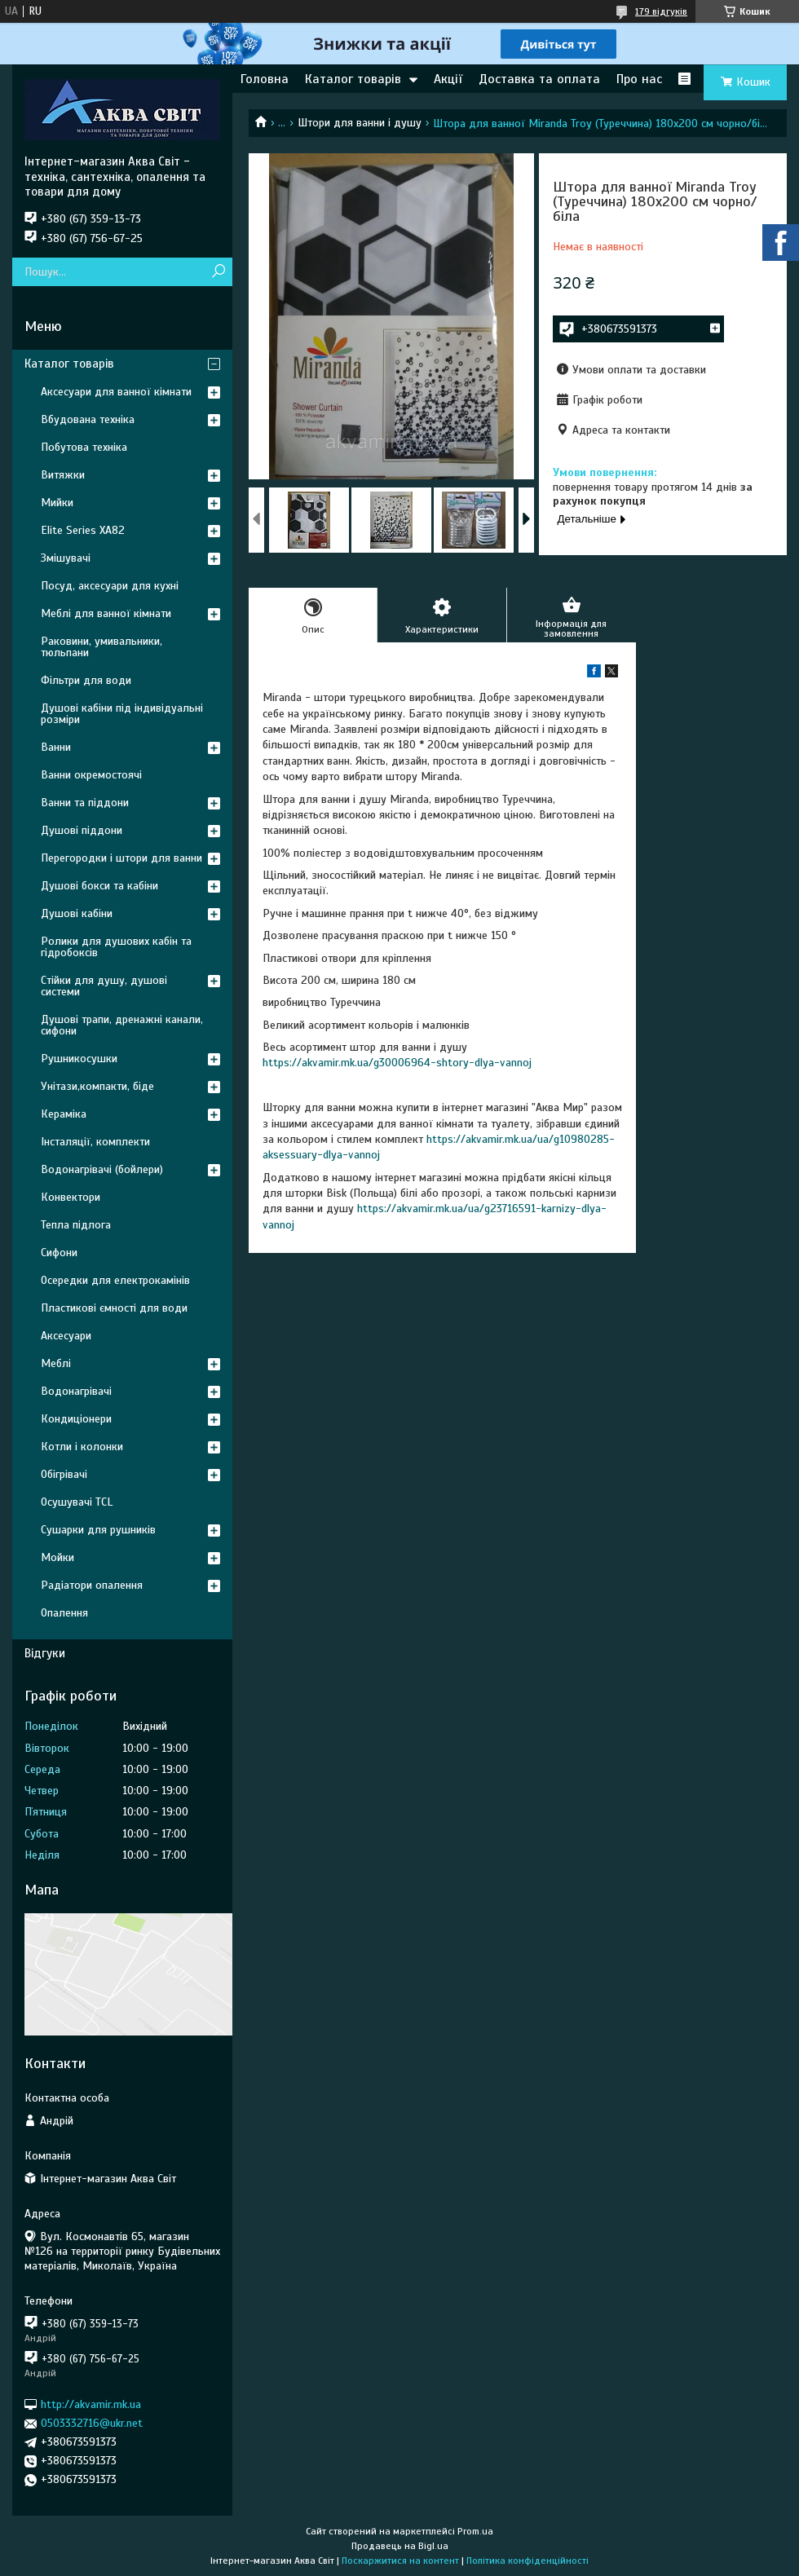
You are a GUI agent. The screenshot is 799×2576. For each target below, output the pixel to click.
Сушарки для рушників (98, 1530)
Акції (448, 79)
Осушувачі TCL (77, 1502)
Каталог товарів (353, 79)
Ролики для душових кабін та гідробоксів (116, 946)
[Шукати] (218, 272)
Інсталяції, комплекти (95, 1142)
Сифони (59, 1252)
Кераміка (63, 1114)
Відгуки (44, 1653)
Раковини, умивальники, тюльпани (101, 646)
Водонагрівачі (76, 1391)
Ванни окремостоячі (91, 775)
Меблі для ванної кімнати (106, 613)
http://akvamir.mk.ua (91, 2404)
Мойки (57, 1557)
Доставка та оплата (539, 79)
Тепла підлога (76, 1225)
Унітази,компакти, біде (97, 1086)
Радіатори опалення (92, 1585)
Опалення (64, 1613)
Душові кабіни (77, 913)
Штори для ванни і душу (360, 123)
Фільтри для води (86, 680)
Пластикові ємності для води (114, 1308)
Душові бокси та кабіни (99, 886)
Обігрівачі (64, 1474)
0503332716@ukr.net (92, 2423)
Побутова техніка (84, 447)
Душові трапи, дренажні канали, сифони (122, 1025)
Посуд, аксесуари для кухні (110, 586)
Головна (265, 79)
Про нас (639, 79)
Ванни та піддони (85, 802)
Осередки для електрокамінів (115, 1280)
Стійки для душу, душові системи (104, 986)
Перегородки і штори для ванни (121, 858)
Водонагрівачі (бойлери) (102, 1169)
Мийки (57, 502)
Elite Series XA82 (83, 530)
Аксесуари (66, 1336)
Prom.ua (475, 2531)
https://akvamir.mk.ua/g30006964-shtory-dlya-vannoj (397, 1063)
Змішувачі (65, 558)
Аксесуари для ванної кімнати (116, 392)
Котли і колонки (82, 1446)
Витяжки (63, 475)
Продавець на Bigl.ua (399, 2546)
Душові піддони (81, 830)
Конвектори (70, 1197)
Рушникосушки (79, 1058)
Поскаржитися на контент (400, 2560)
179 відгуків (661, 11)
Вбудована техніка (88, 419)
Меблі (56, 1363)
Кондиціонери (76, 1419)
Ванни (56, 747)
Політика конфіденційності (527, 2560)
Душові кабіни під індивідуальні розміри (122, 713)
